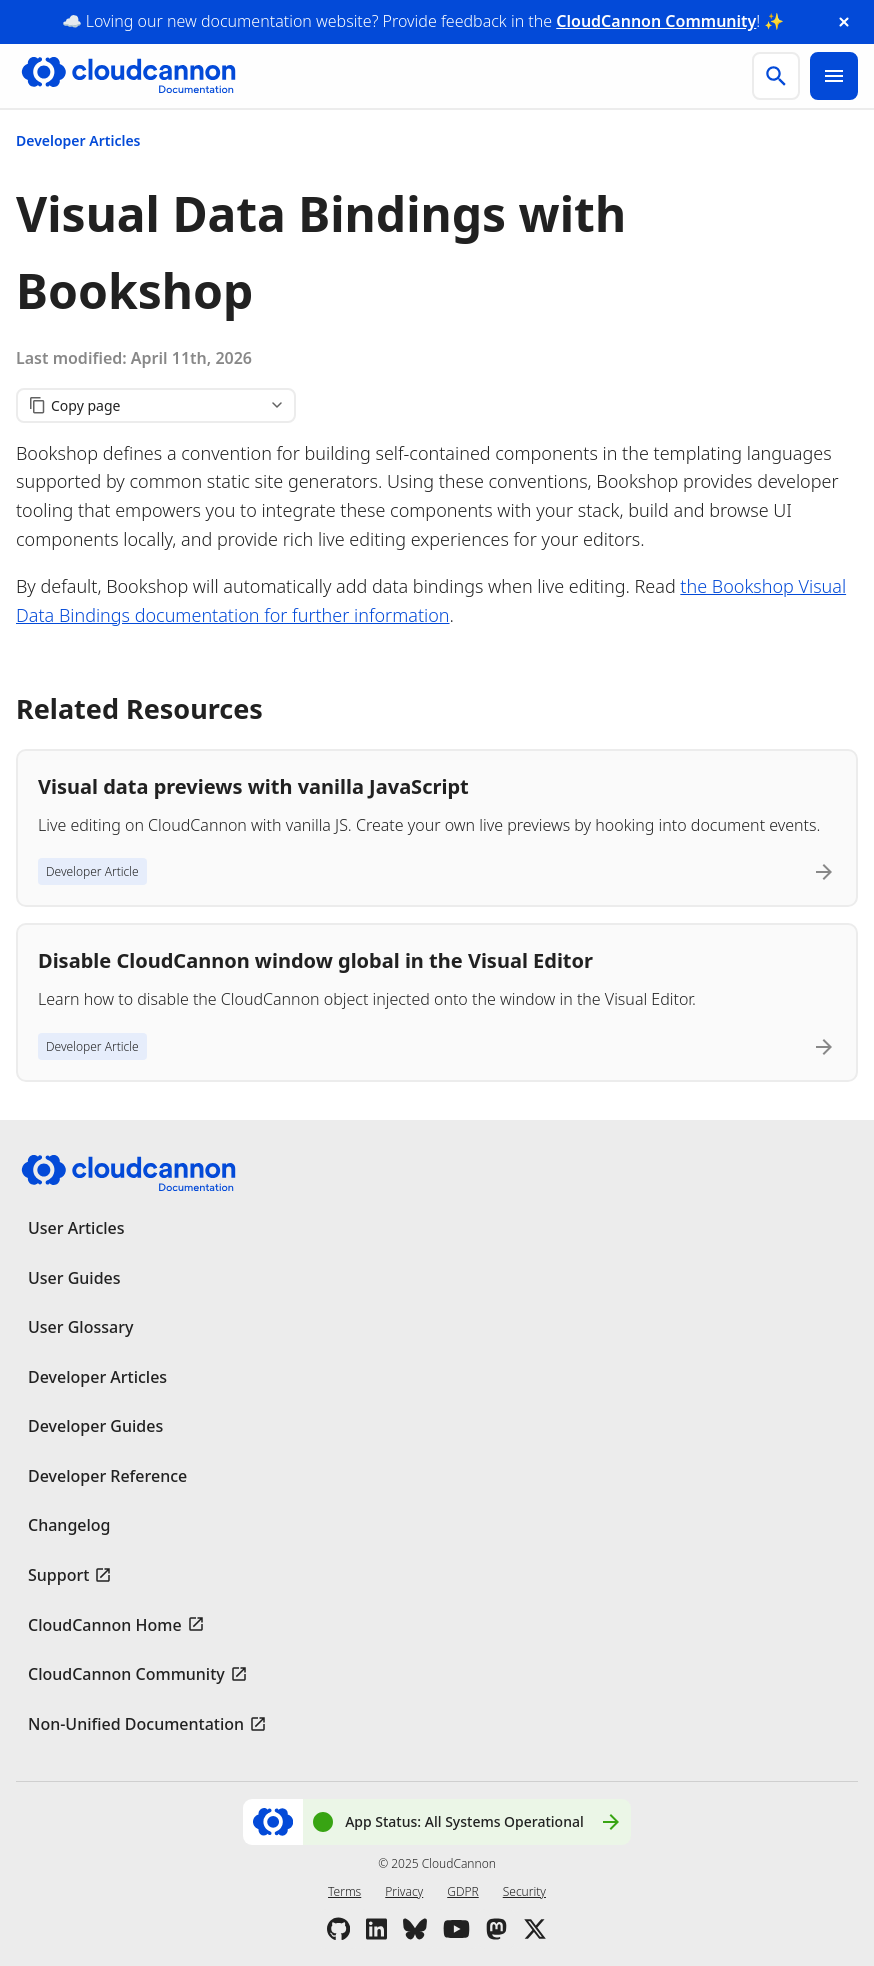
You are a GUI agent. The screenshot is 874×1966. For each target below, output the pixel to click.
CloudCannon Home (105, 1625)
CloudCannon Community (656, 21)
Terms (344, 1891)
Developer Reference (107, 1476)
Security (524, 1891)
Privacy (404, 1891)
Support (58, 1575)
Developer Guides (95, 1426)
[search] (776, 76)
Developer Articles (78, 140)
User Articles (76, 1228)
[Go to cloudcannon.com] (128, 76)
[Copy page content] (156, 405)
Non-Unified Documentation (136, 1724)
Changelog (69, 1525)
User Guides (74, 1278)
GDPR (462, 1891)
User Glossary (80, 1327)
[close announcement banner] (844, 22)
